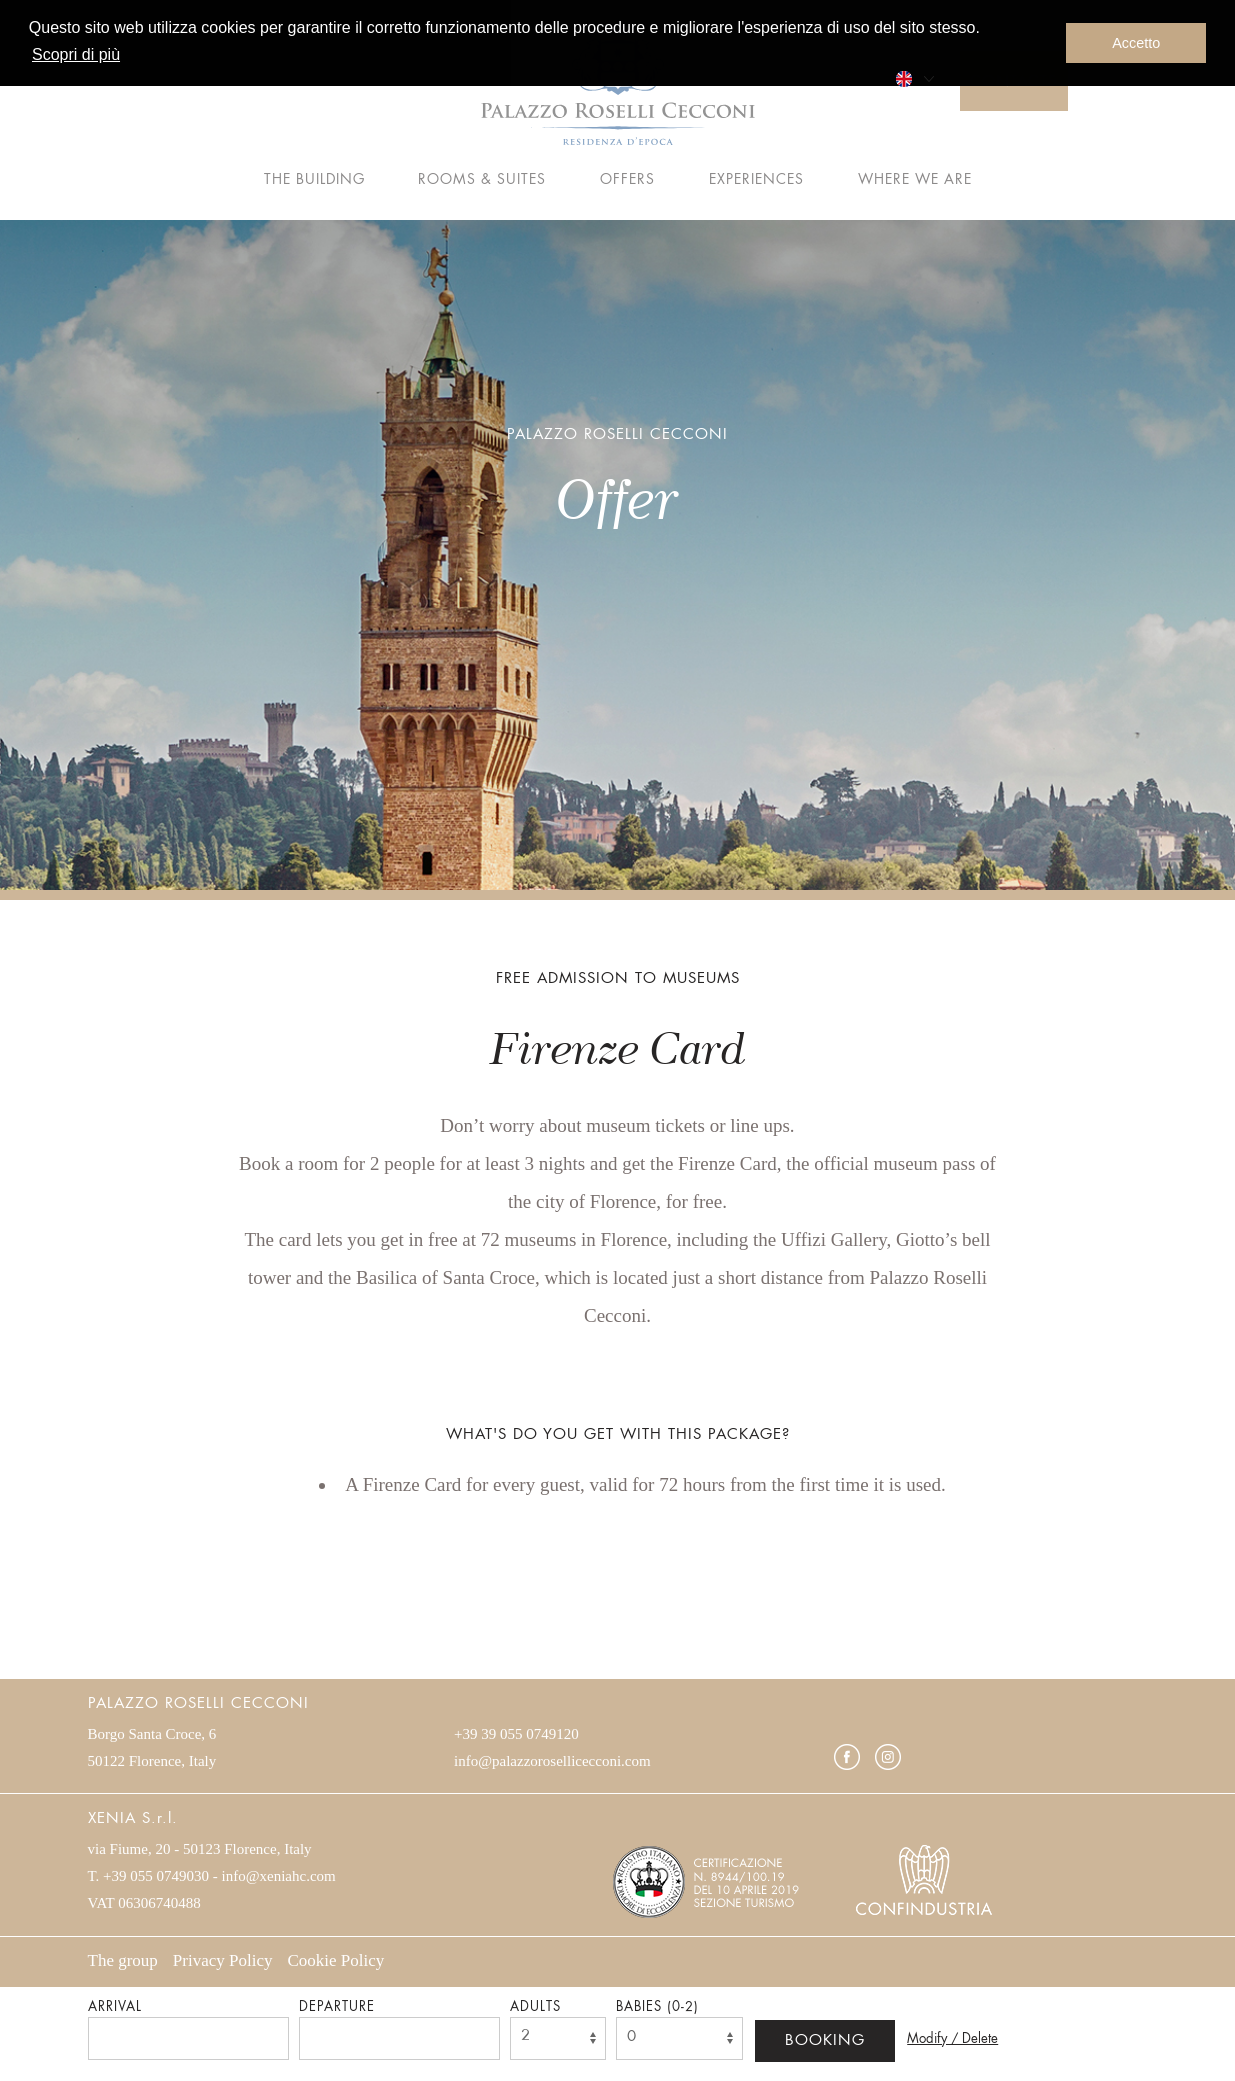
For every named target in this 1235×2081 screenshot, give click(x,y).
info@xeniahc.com (279, 1876)
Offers (627, 180)
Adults (535, 2007)
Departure (337, 2007)
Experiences (756, 180)
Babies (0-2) (657, 2007)
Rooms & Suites (482, 180)
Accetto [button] (1136, 43)
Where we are (915, 180)
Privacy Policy (223, 1960)
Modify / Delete (952, 2039)
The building (314, 180)
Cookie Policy (335, 1960)
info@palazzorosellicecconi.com (552, 1761)
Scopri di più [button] (76, 54)
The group (123, 1960)
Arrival (115, 2007)
